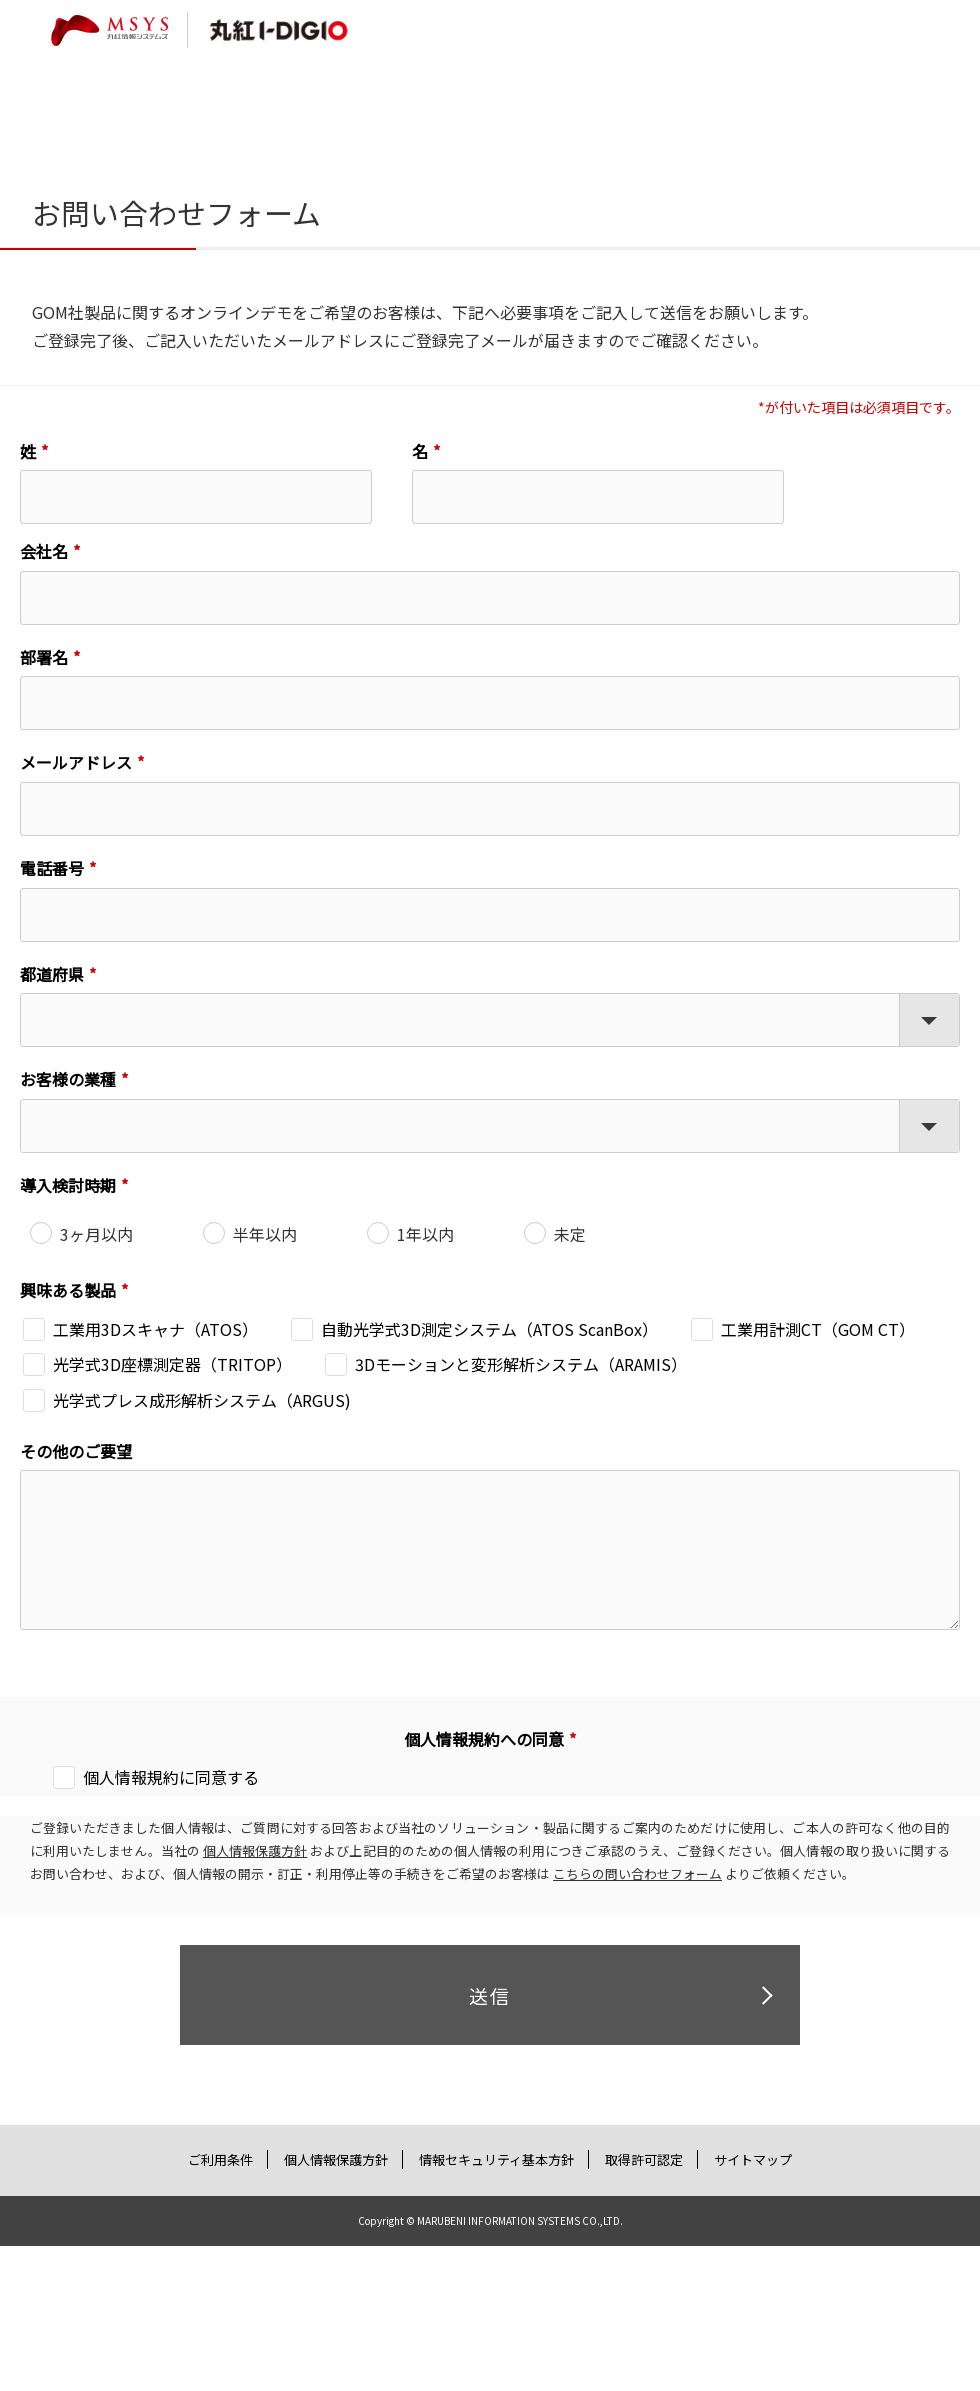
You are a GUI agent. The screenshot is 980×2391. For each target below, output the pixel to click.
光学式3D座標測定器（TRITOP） (172, 1364)
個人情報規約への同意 (484, 1739)
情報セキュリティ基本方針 (496, 2159)
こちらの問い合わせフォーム (637, 1873)
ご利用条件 (221, 2159)
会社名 (44, 551)
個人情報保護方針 (255, 1850)
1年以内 (425, 1234)
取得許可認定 (643, 2159)
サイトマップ (752, 2159)
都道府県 (52, 974)
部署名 (44, 657)
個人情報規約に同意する (171, 1777)
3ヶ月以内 (96, 1234)
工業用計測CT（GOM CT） (818, 1329)
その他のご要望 (76, 1451)
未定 (570, 1234)
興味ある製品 (68, 1290)
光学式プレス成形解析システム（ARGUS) (202, 1400)
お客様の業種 (68, 1079)
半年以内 (265, 1234)
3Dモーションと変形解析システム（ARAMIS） (521, 1364)
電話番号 (52, 868)
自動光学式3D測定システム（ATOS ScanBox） (489, 1329)
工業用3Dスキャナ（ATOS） (155, 1329)
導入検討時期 (68, 1185)
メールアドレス (76, 762)
